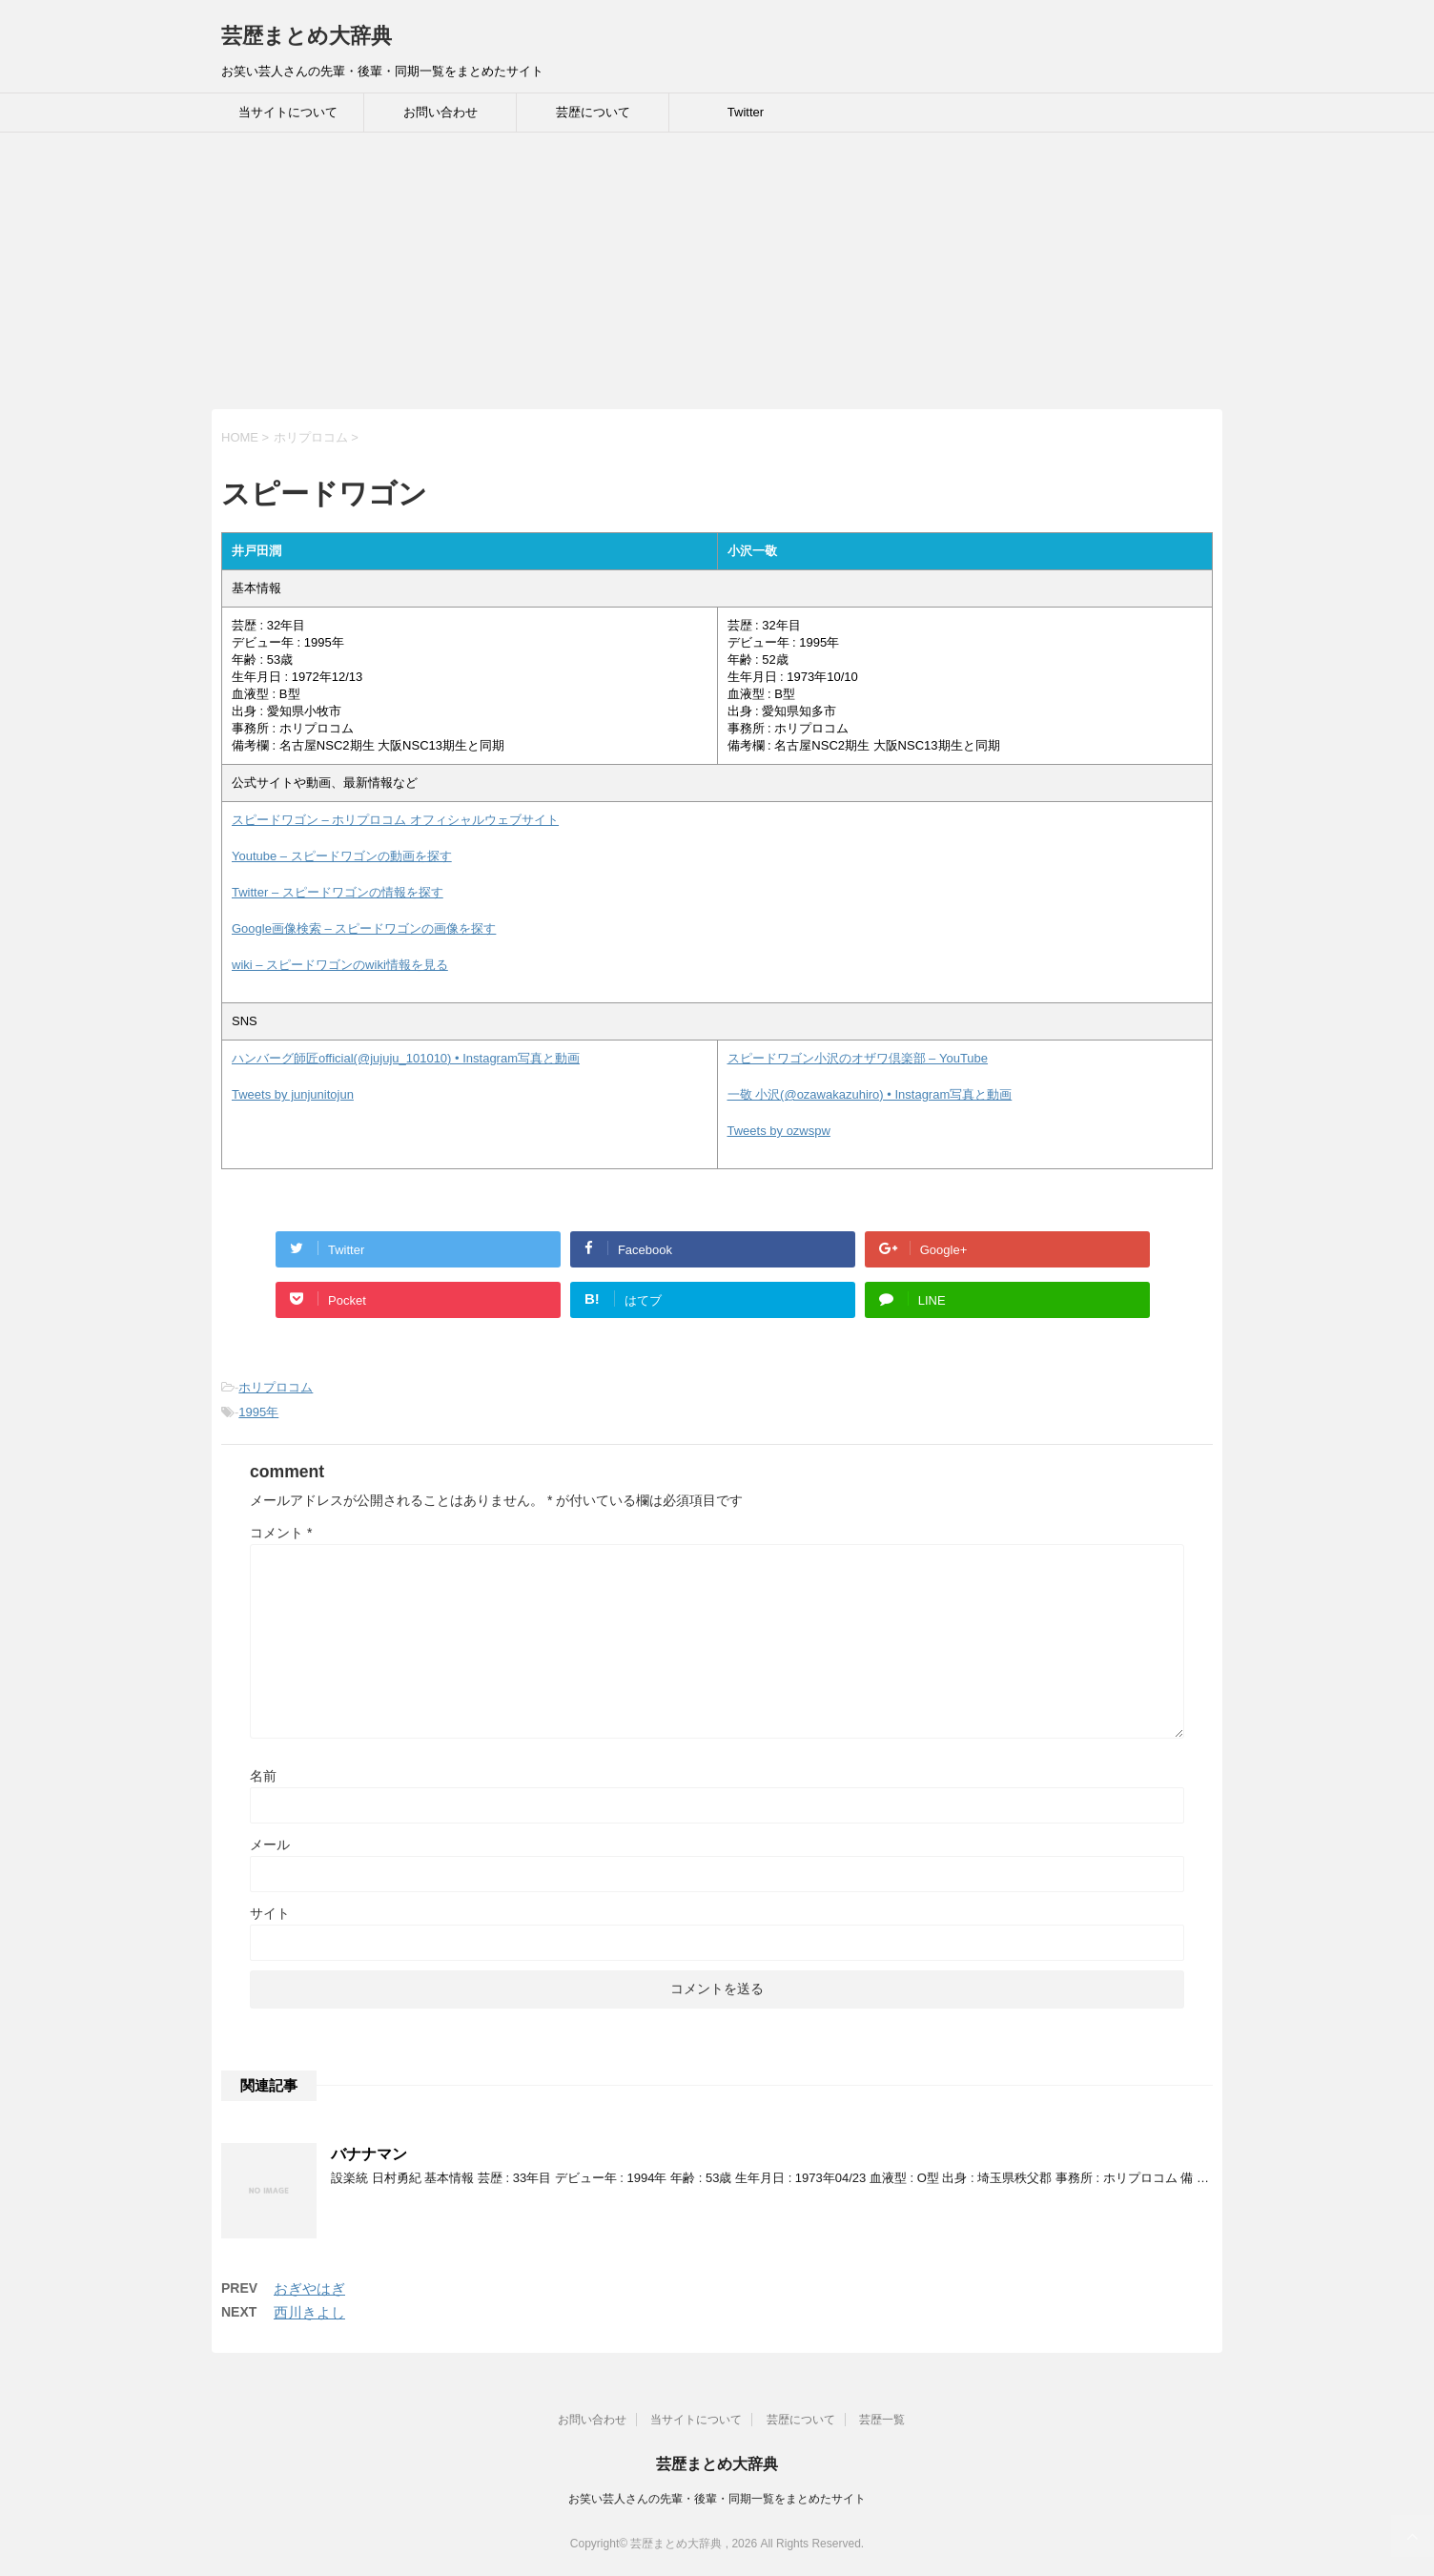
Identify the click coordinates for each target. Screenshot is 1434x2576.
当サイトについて (288, 112)
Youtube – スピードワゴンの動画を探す (342, 856)
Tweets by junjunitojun (293, 1094)
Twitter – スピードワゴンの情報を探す (337, 892)
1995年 (258, 1412)
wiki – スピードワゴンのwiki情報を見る (340, 965)
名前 (263, 1775)
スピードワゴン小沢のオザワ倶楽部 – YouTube (858, 1058)
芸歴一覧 (882, 2419)
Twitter (745, 112)
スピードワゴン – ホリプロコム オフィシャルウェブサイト (395, 820)
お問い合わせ (440, 112)
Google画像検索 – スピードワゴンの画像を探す (364, 928)
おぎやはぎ (309, 2288)
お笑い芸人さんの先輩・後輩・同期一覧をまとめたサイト (717, 2498)
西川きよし (309, 2312)
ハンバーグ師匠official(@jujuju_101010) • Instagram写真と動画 (406, 1058)
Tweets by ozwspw (778, 1130)
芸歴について (593, 112)
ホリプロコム (275, 1387)
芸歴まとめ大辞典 (306, 36)
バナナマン (369, 2154)
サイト (270, 1913)
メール (270, 1844)
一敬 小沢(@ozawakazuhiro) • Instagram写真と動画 (870, 1094)
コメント (281, 1532)
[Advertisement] (572, 275)
